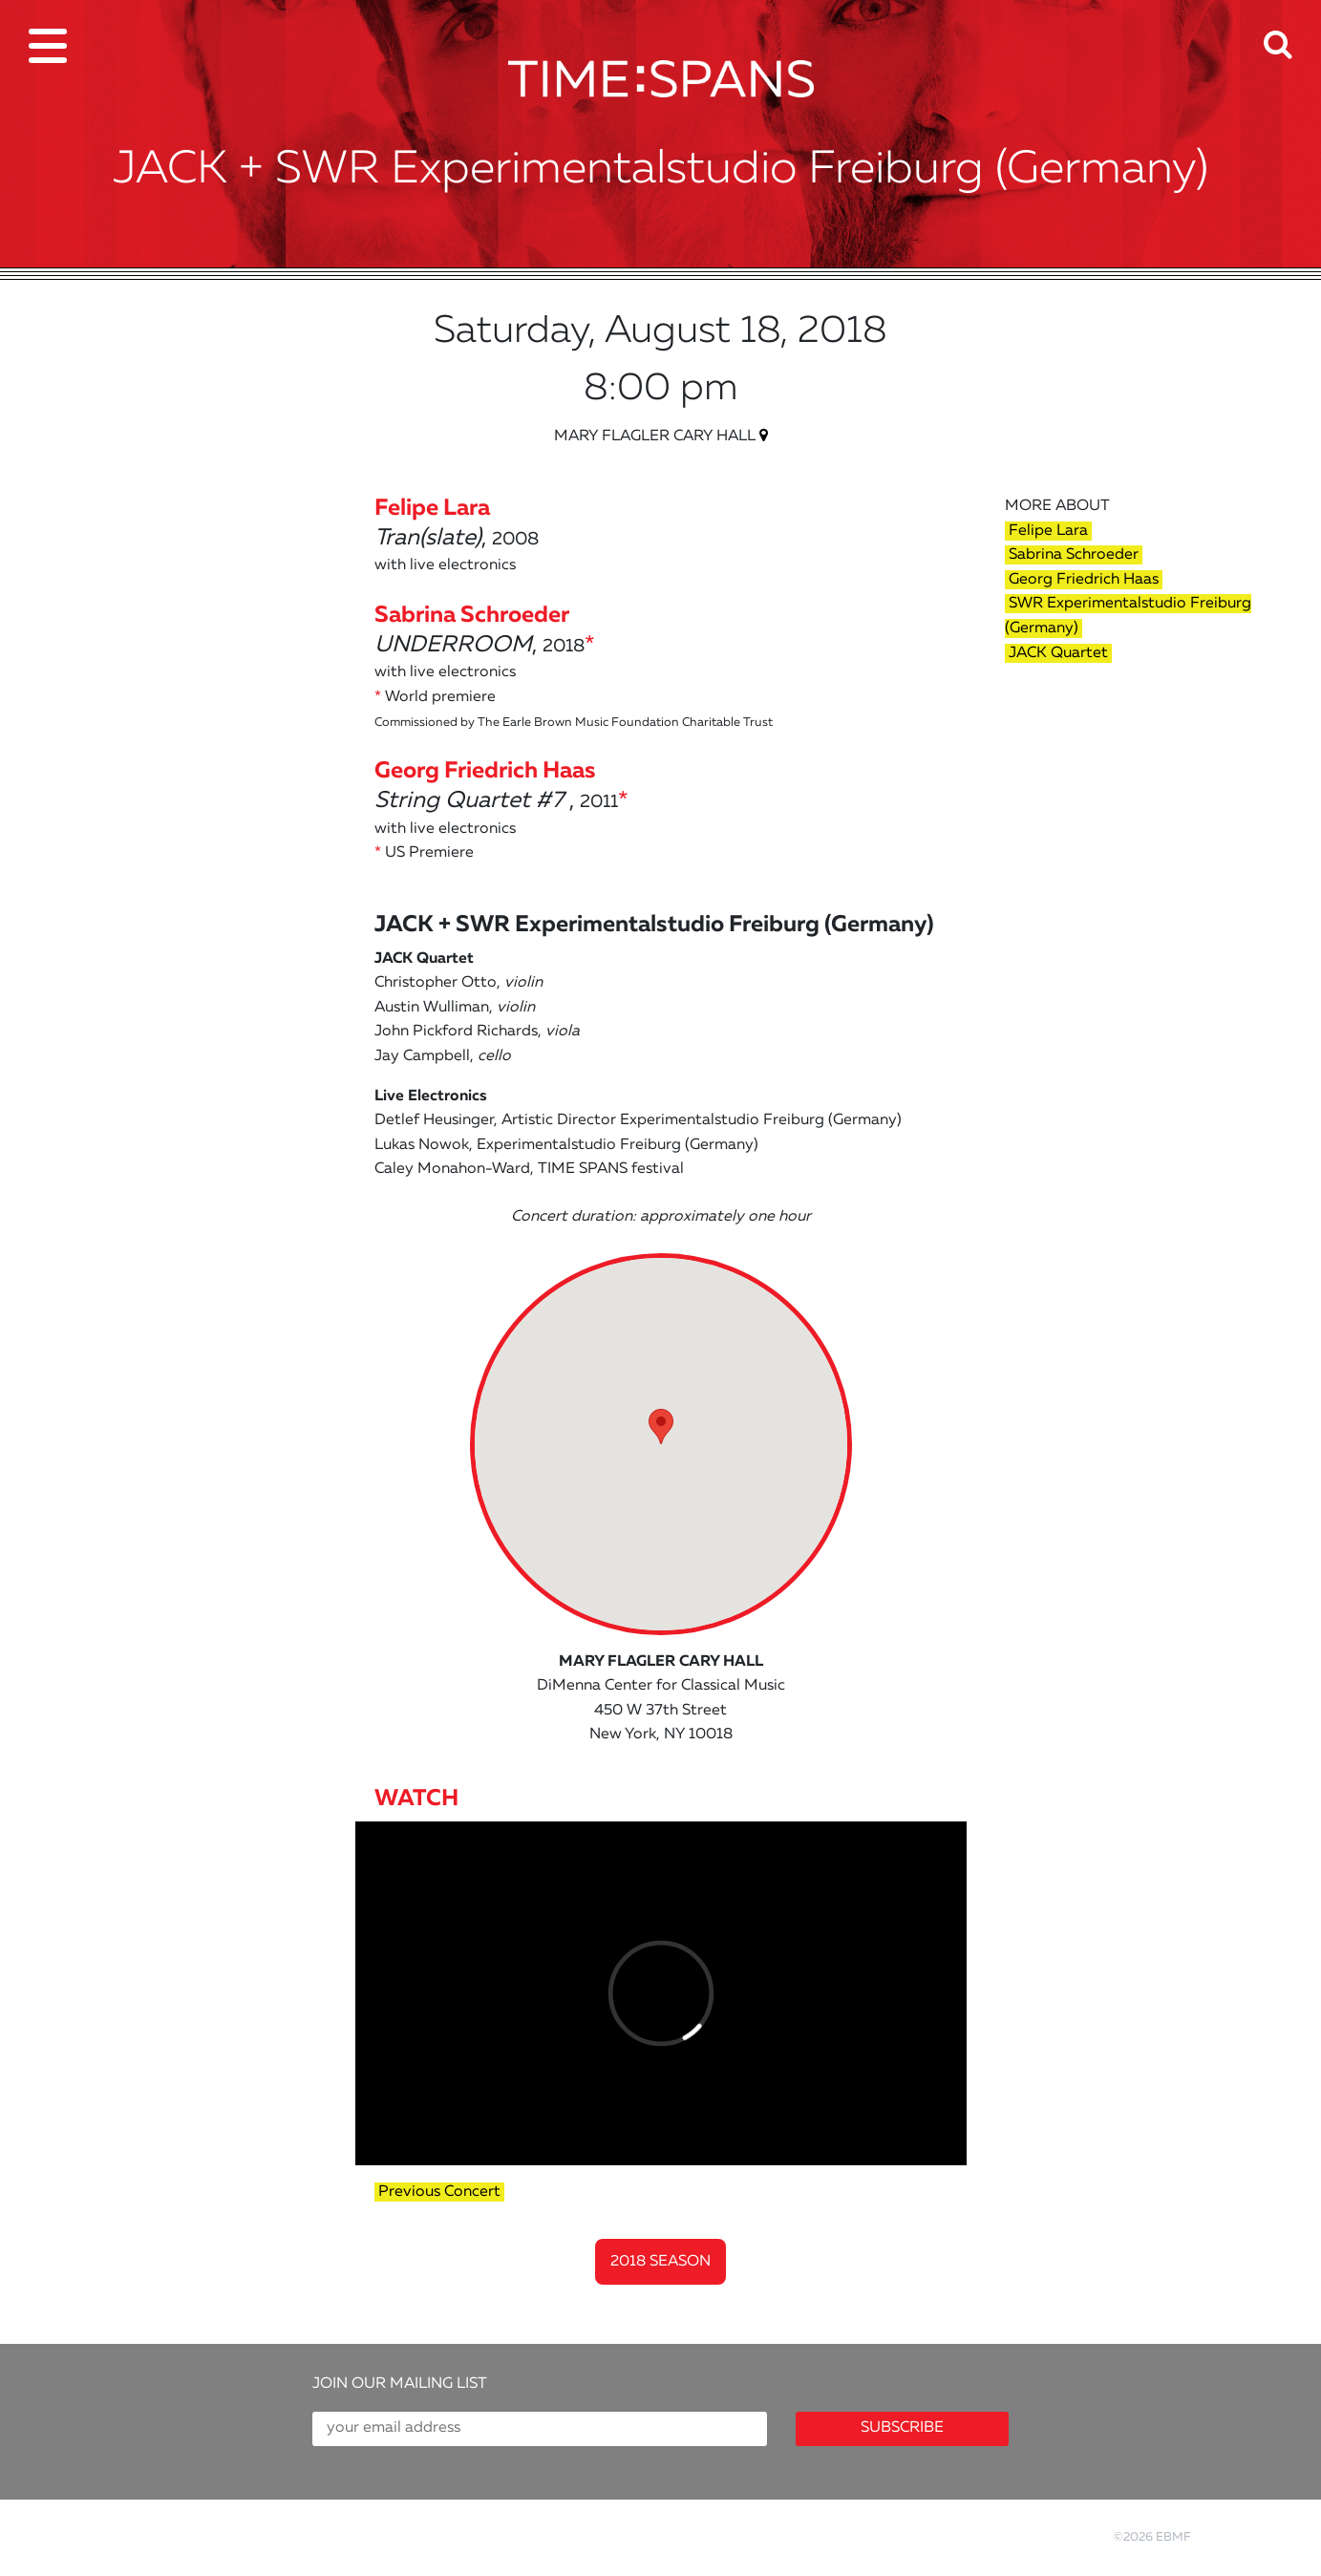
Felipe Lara (1048, 531)
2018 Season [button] (660, 2261)
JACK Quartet (1058, 653)
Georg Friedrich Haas (1084, 579)
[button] (1292, 32)
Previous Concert (439, 2192)
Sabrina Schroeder (1074, 555)
